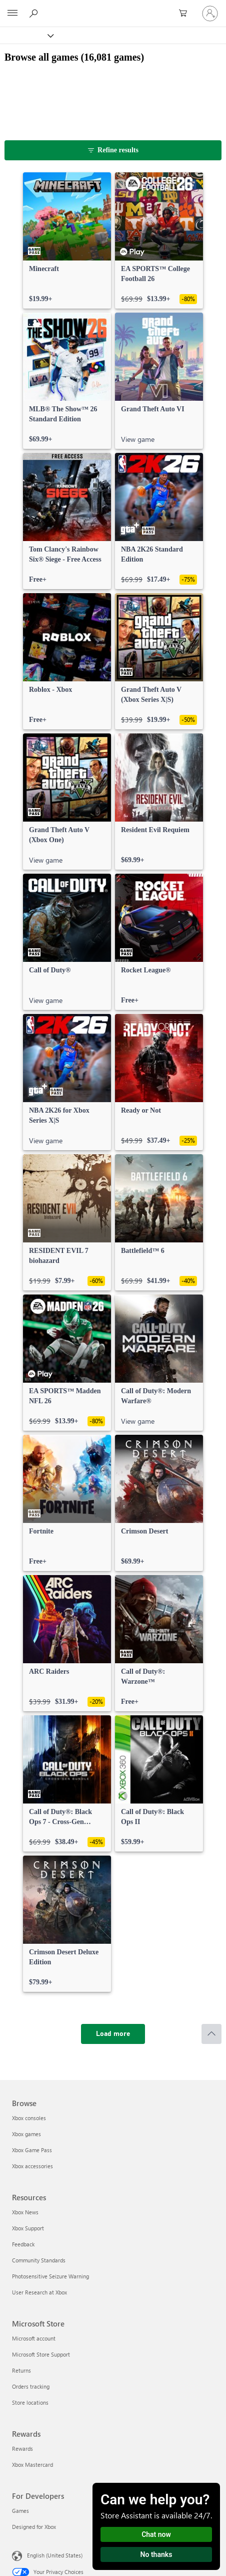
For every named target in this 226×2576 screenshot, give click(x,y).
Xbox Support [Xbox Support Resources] (28, 2228)
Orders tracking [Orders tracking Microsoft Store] (31, 2386)
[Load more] (113, 2034)
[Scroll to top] (212, 2034)
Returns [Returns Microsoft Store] (21, 2370)
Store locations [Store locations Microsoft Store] (30, 2402)
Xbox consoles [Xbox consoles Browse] (29, 2118)
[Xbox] (26, 35)
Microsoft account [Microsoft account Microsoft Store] (34, 2338)
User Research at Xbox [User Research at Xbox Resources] (39, 2292)
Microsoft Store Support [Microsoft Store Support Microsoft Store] (41, 2354)
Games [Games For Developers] (20, 2510)
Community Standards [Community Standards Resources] (39, 2260)
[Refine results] (113, 150)
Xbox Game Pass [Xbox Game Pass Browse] (32, 2150)
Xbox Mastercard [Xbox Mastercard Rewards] (32, 2464)
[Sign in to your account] (210, 14)
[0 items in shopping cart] (186, 14)
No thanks (156, 2554)
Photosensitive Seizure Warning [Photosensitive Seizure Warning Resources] (50, 2276)
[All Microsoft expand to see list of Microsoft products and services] (12, 14)
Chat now (156, 2534)
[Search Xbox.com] (35, 13)
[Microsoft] (113, 8)
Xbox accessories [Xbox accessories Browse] (32, 2166)
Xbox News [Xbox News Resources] (25, 2212)
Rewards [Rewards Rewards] (22, 2448)
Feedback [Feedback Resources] (23, 2244)
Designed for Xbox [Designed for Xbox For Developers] (34, 2526)
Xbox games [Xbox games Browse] (26, 2134)
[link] (67, 240)
